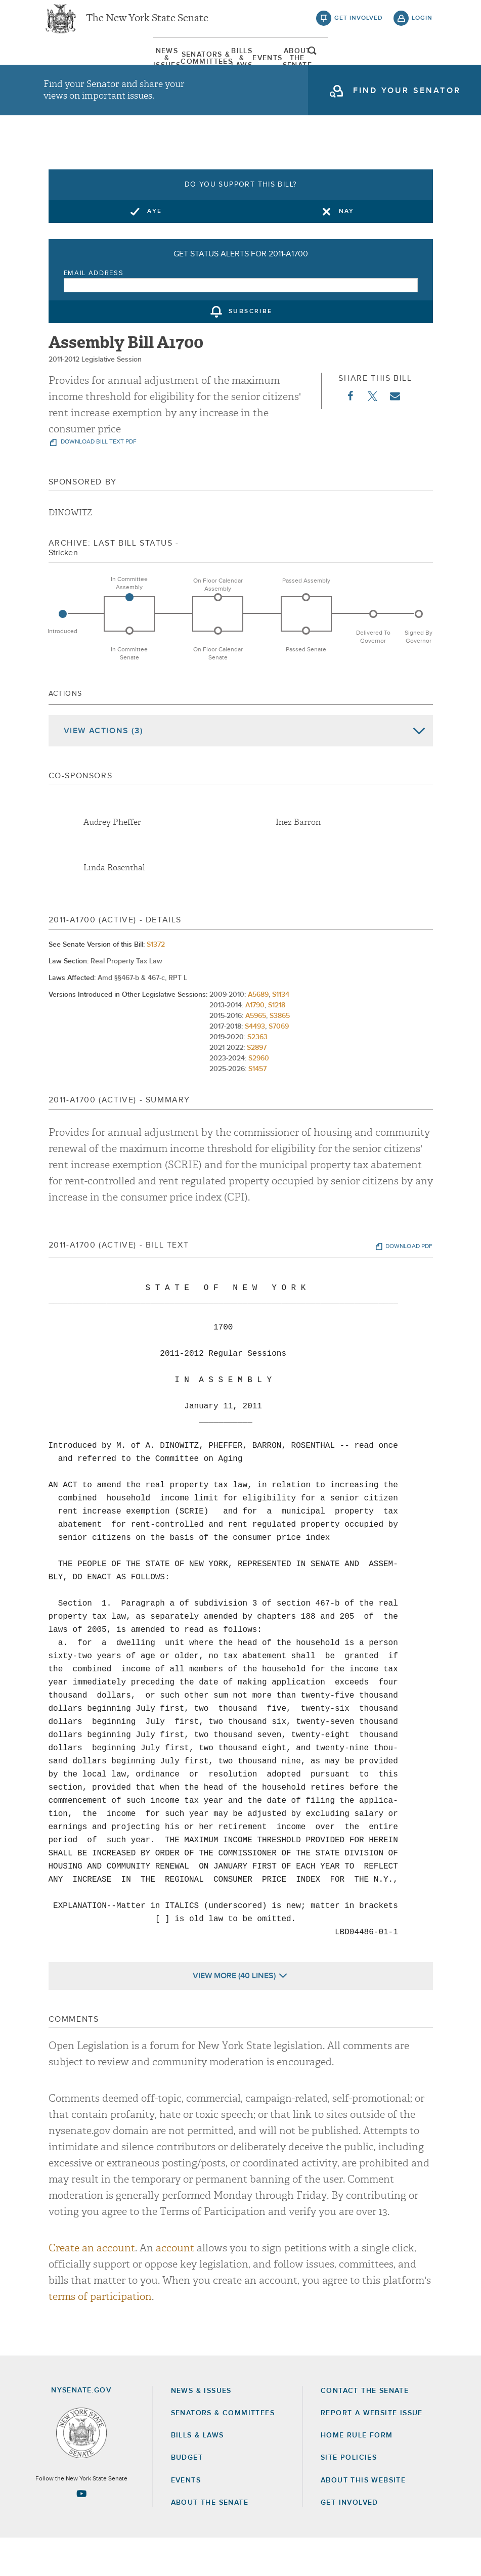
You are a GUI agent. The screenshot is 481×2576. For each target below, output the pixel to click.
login (422, 25)
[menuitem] (68, 68)
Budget (187, 2496)
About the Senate (209, 2540)
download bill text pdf (98, 480)
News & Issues (68, 68)
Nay (347, 249)
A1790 (255, 1043)
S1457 (257, 1107)
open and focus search (422, 67)
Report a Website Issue (372, 2451)
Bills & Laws (221, 68)
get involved (358, 25)
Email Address (94, 311)
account (175, 2286)
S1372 (156, 983)
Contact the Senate (365, 2428)
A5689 (258, 1033)
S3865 (280, 1054)
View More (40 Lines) (234, 2014)
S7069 (279, 1065)
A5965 (255, 1054)
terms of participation (100, 2334)
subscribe (251, 350)
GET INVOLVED (349, 2540)
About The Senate (373, 68)
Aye (154, 249)
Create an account (92, 2286)
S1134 (280, 1033)
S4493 (255, 1065)
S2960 (258, 1096)
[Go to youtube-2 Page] (81, 2532)
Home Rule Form (357, 2473)
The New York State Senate (147, 25)
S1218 (276, 1043)
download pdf (409, 1285)
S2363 (257, 1075)
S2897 (257, 1086)
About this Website (363, 2518)
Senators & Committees (144, 68)
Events (297, 68)
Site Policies (349, 2496)
